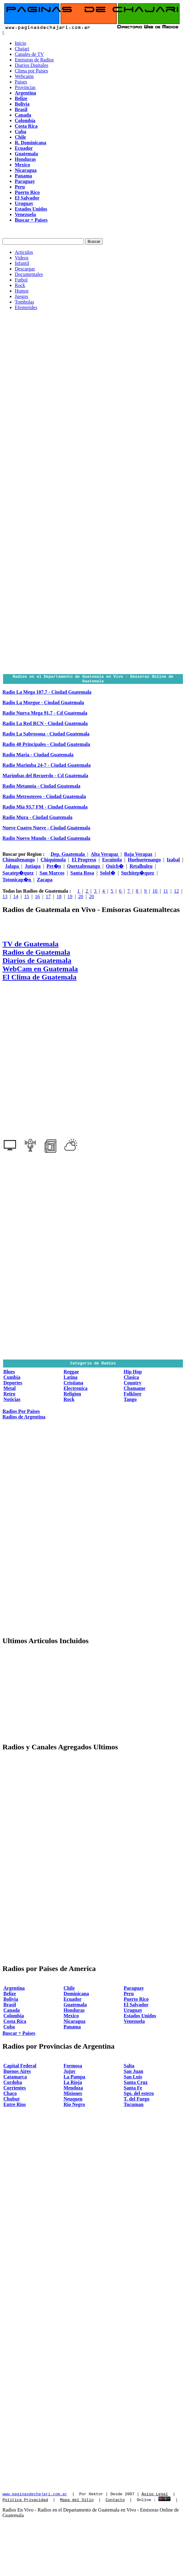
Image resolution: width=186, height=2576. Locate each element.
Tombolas (24, 302)
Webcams (24, 76)
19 (69, 898)
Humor (22, 290)
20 (80, 898)
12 (176, 892)
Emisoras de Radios (34, 59)
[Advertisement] (57, 372)
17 (48, 898)
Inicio (20, 43)
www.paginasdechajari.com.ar (34, 2496)
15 (26, 898)
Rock (20, 285)
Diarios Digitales (31, 65)
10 (155, 892)
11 (165, 892)
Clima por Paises (31, 70)
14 (15, 898)
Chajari (22, 48)
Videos (21, 257)
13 (4, 898)
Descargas (25, 268)
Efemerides (26, 307)
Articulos (24, 252)
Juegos (21, 296)
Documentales (29, 274)
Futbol (21, 279)
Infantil (22, 263)
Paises (21, 81)
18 (59, 898)
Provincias (25, 87)
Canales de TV (29, 54)
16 (37, 898)
